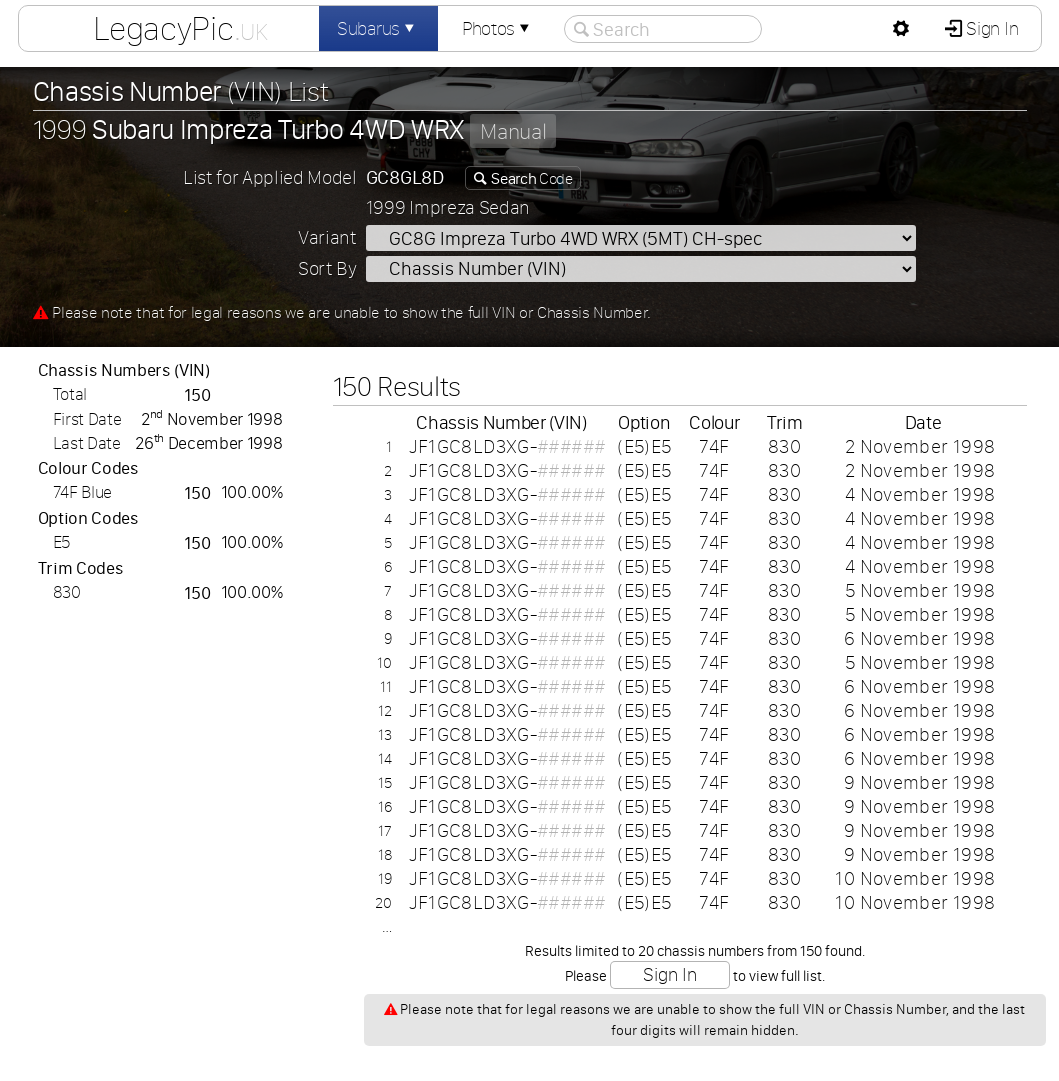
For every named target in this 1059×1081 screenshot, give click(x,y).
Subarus (378, 28)
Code (531, 178)
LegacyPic (180, 28)
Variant (327, 237)
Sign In (990, 28)
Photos (498, 28)
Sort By (327, 268)
